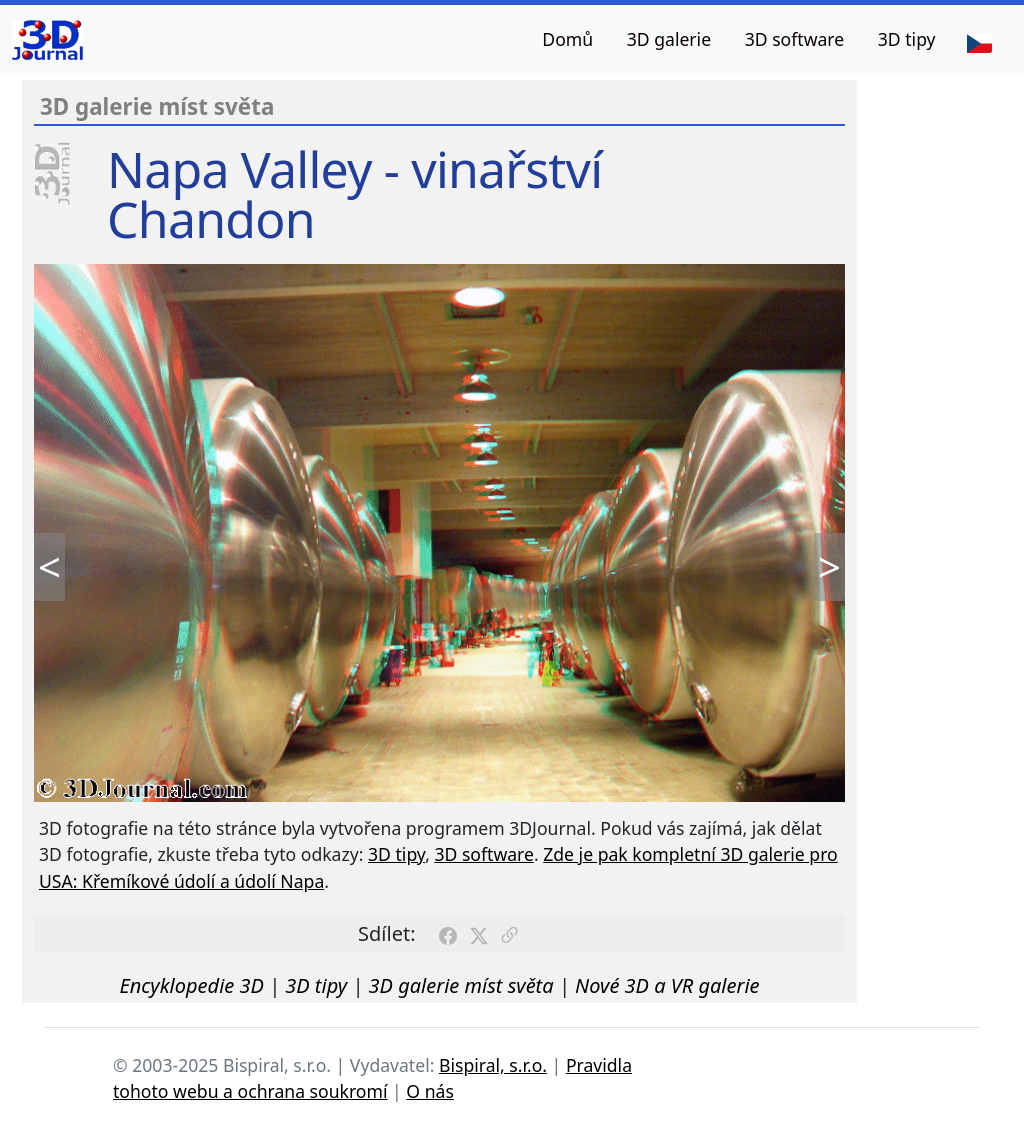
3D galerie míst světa (461, 985)
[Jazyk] (979, 42)
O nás (430, 1091)
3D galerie (669, 39)
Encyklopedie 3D (191, 985)
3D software (795, 39)
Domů (567, 39)
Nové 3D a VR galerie (667, 985)
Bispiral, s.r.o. (493, 1065)
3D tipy (907, 39)
